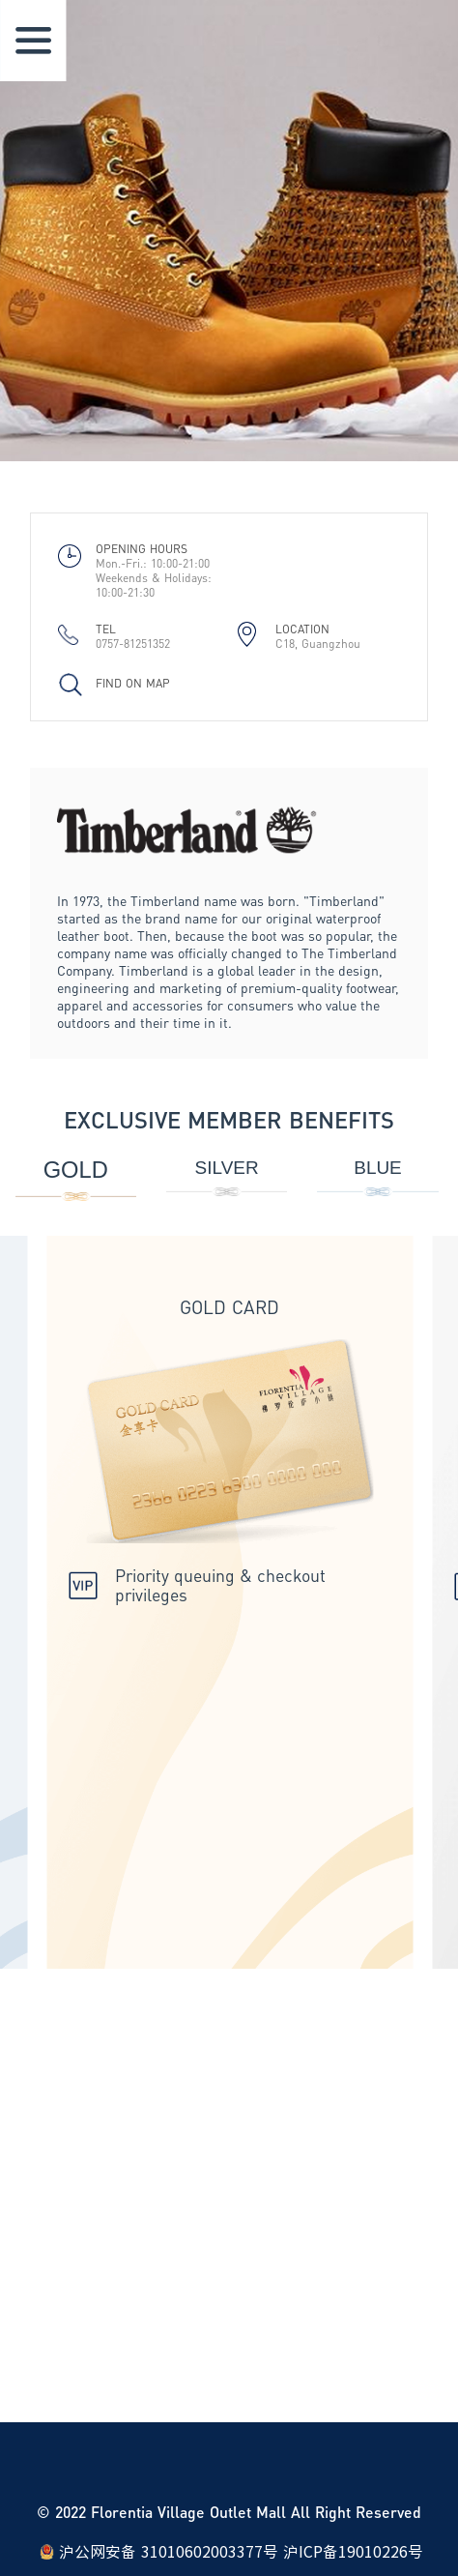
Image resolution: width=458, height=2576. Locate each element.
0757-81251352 (133, 643)
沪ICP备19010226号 (353, 2552)
